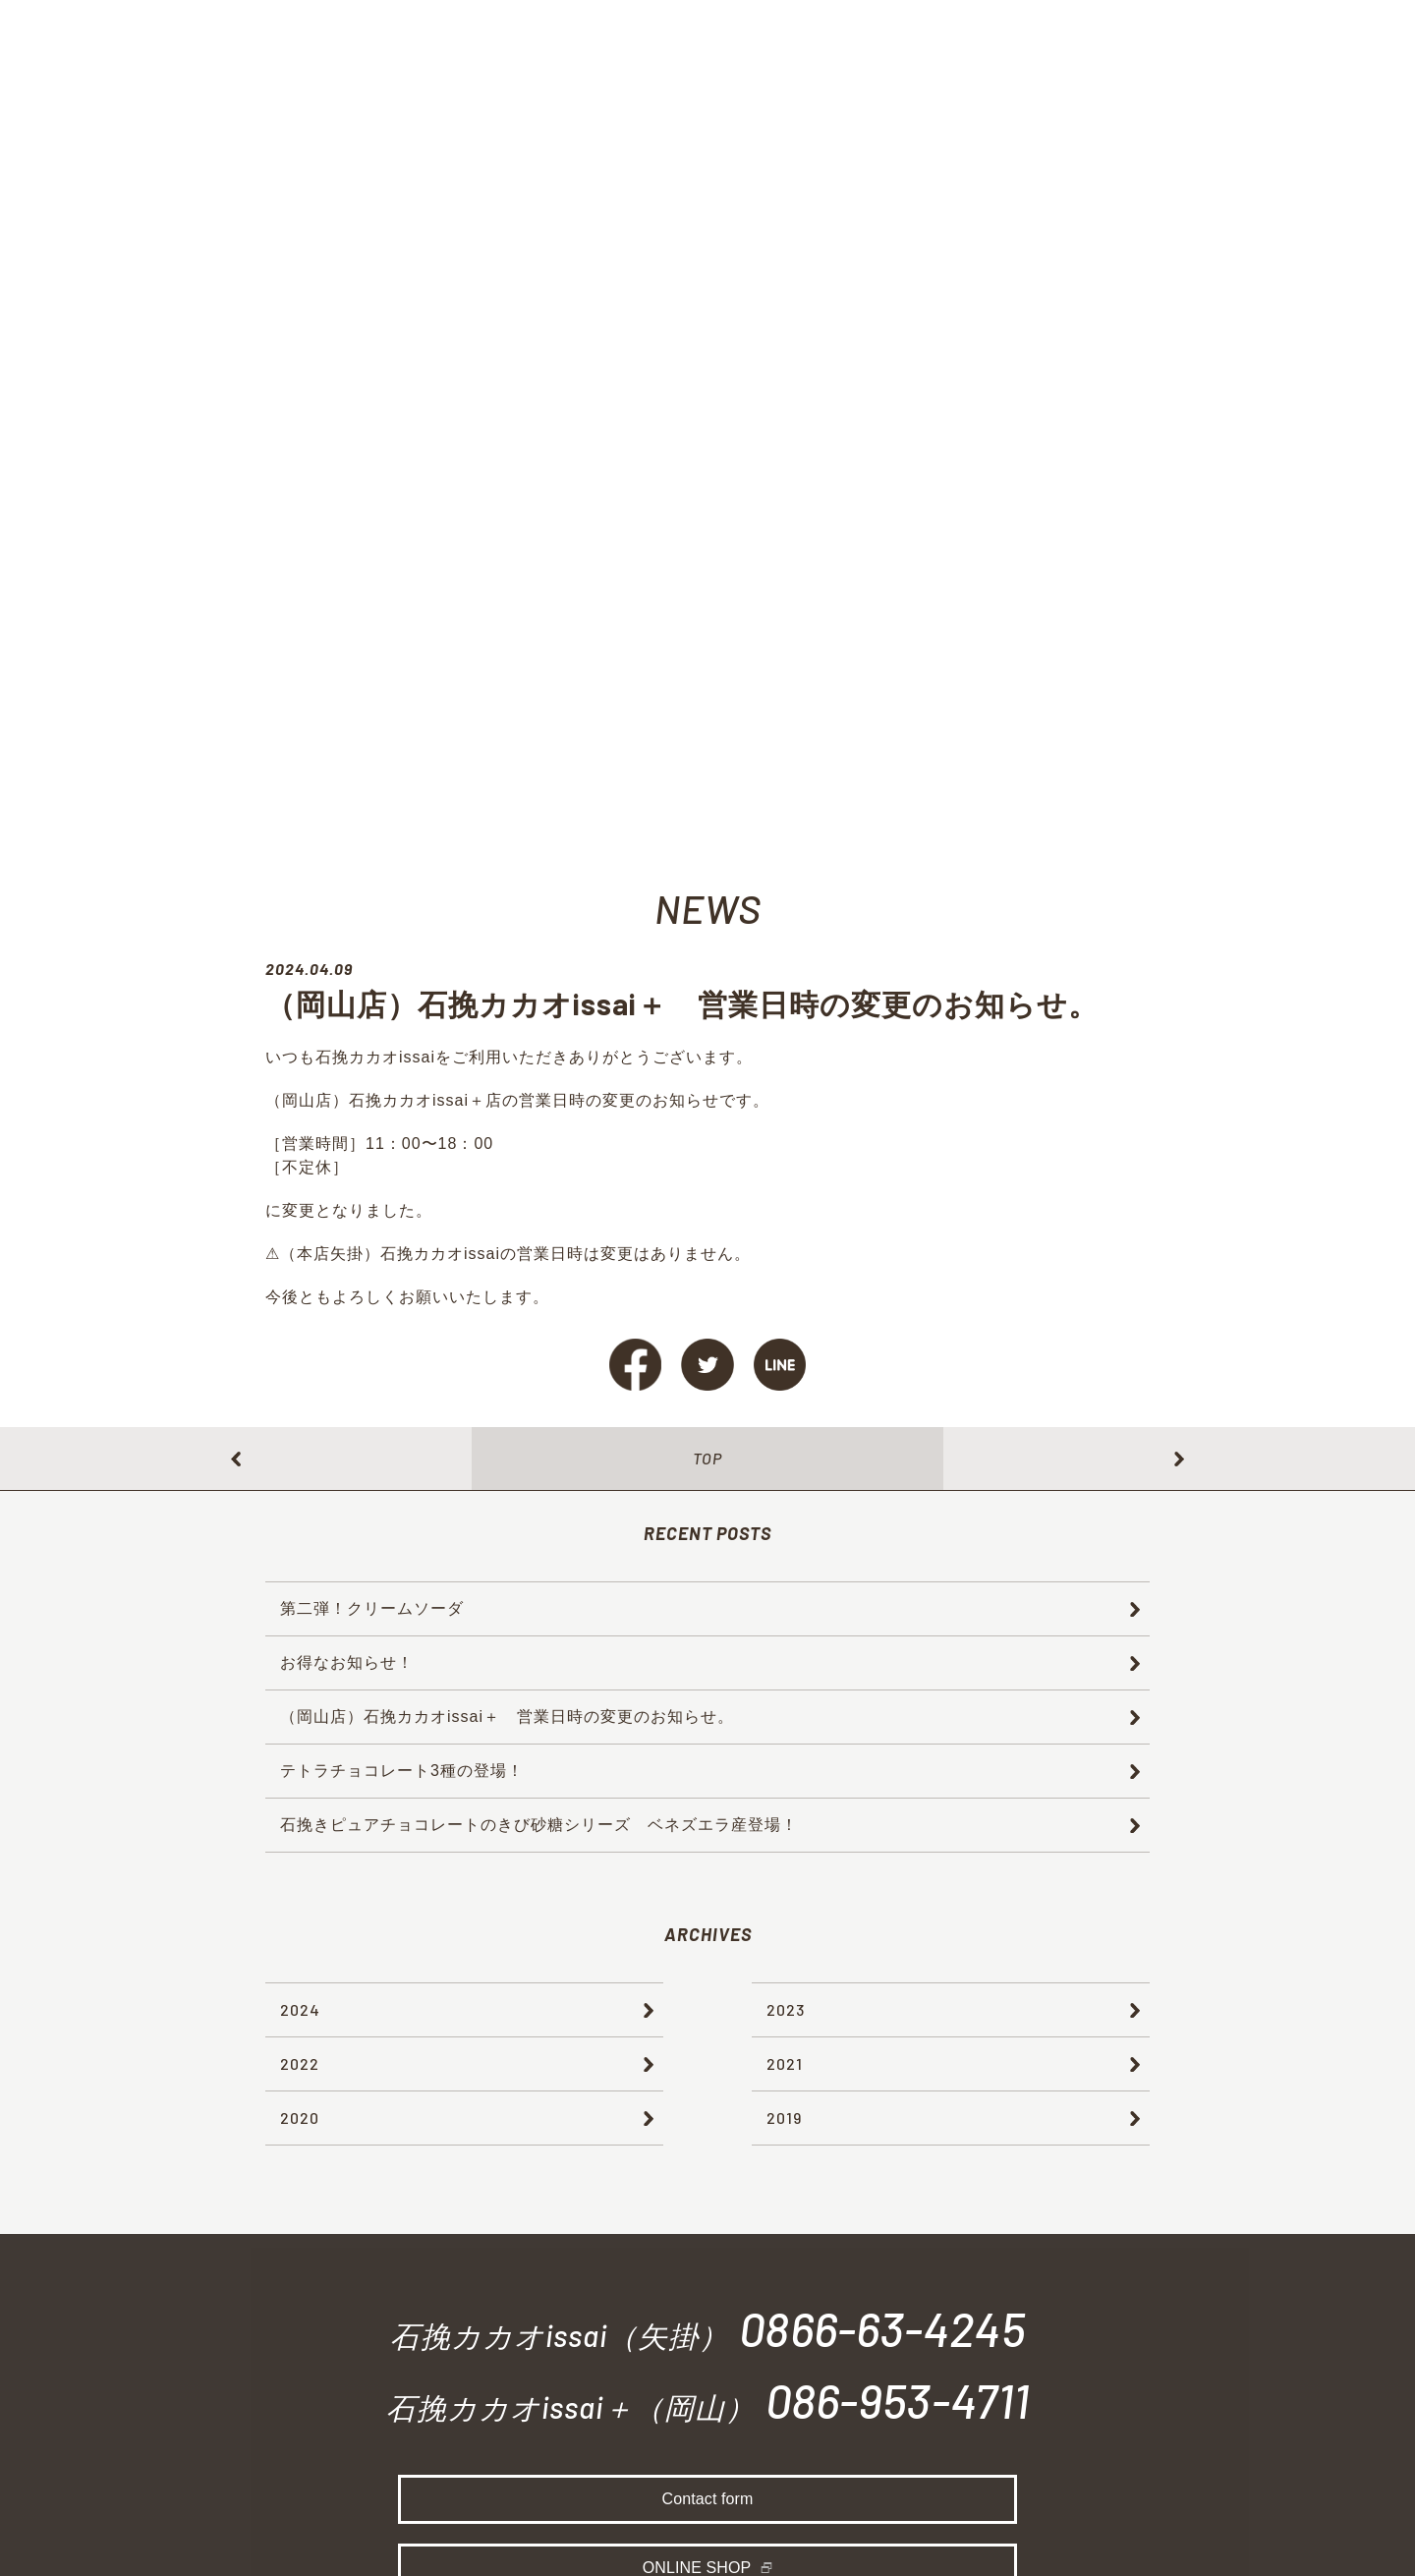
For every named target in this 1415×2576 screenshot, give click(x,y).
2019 (784, 2117)
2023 (785, 2009)
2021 (784, 2063)
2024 (300, 2009)
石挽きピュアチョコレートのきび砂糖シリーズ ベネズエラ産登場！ (539, 1824)
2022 (299, 2063)
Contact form (707, 2503)
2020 (299, 2117)
